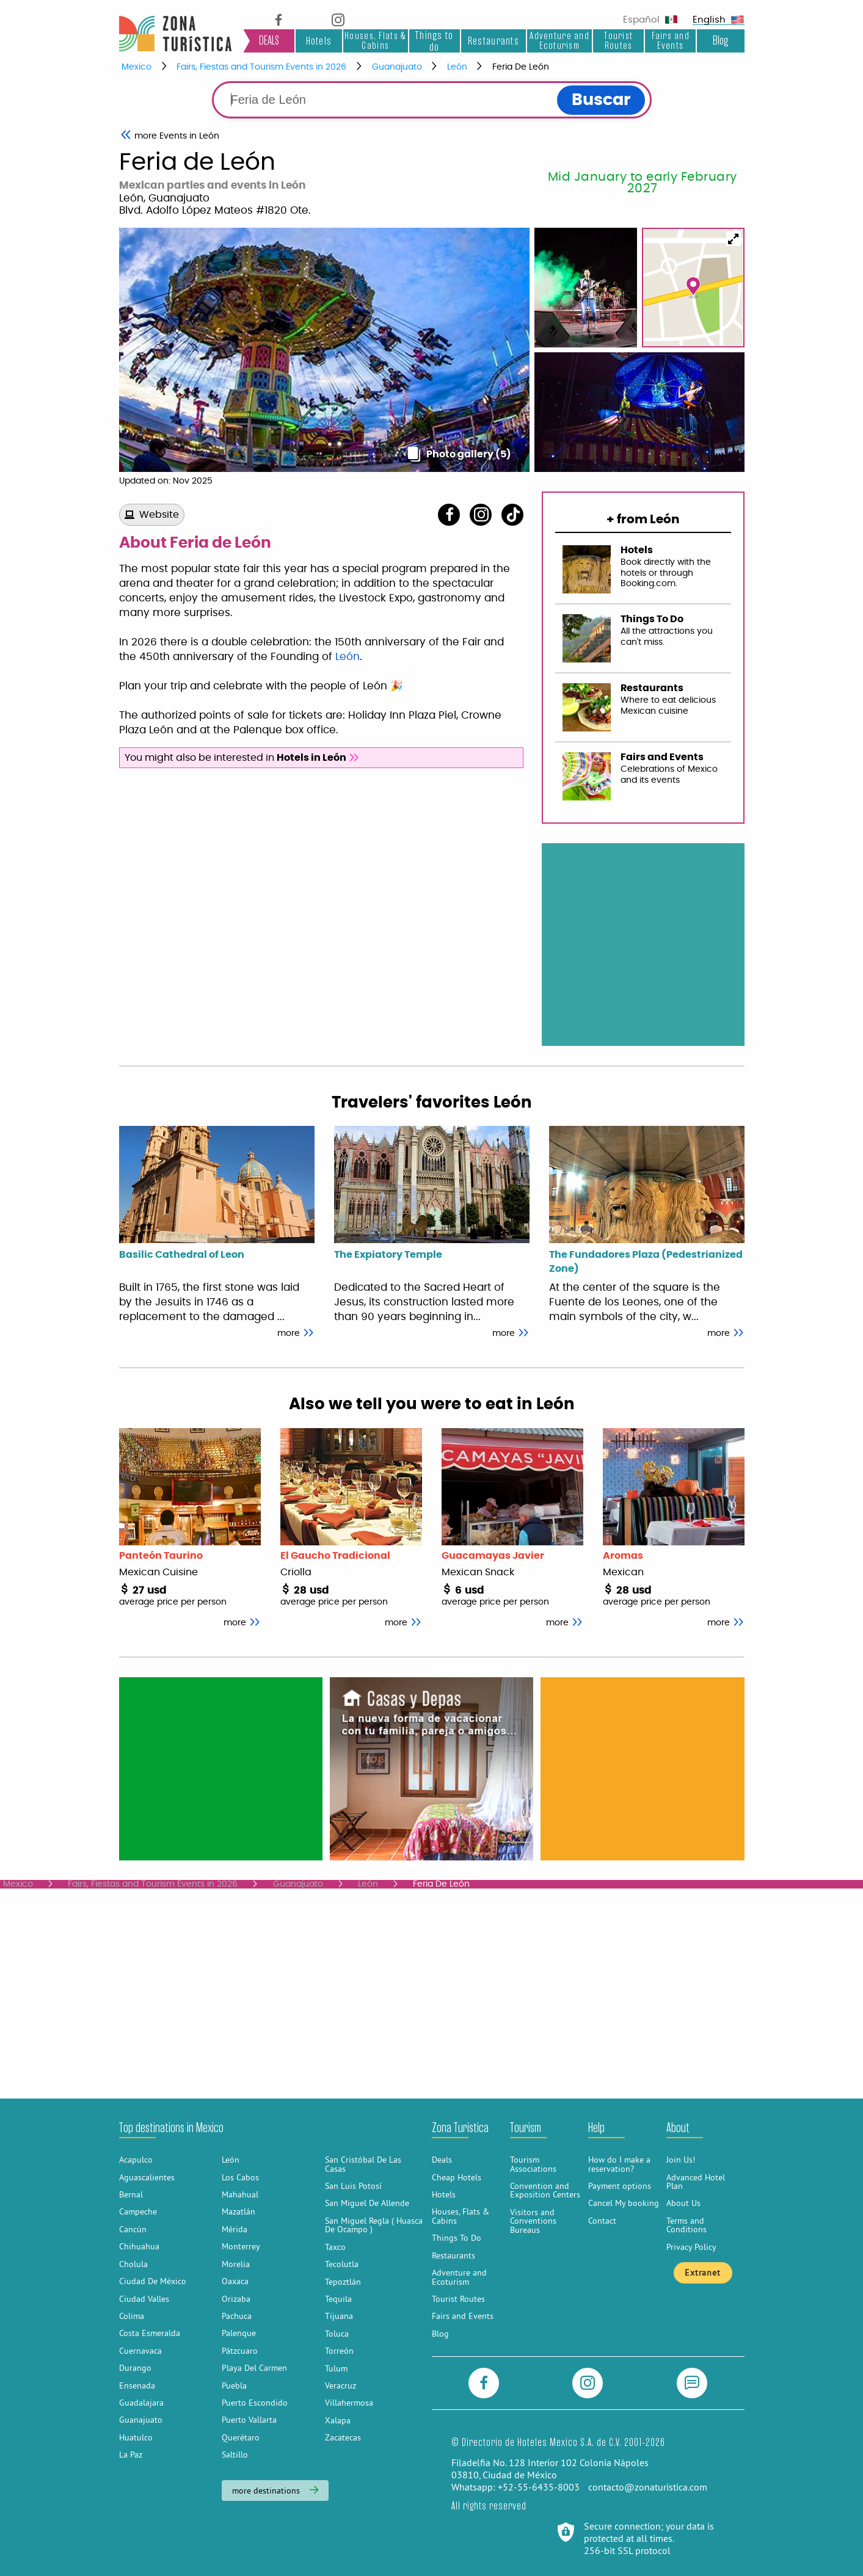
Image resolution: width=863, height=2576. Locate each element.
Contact (602, 2220)
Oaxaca (235, 2281)
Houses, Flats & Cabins (375, 41)
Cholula (133, 2264)
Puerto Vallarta (249, 2419)
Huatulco (136, 2437)
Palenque (239, 2332)
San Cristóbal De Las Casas (363, 2164)
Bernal (131, 2194)
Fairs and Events (671, 41)
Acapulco (136, 2159)
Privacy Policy (691, 2246)
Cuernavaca (140, 2350)
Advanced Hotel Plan (695, 2181)
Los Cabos (240, 2177)
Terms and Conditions (686, 2225)
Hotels (319, 40)
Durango (135, 2367)
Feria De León (520, 67)
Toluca (337, 2333)
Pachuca (237, 2315)
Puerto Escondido (255, 2402)
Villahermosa (349, 2402)
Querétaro (241, 2437)
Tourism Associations (533, 2164)
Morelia (236, 2264)
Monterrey (241, 2246)
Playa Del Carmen (254, 2367)
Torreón (339, 2350)
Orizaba (236, 2298)
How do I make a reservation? (619, 2164)
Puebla (234, 2385)
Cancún (133, 2229)
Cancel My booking (623, 2202)
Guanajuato (397, 67)
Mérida (234, 2229)
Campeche (138, 2211)
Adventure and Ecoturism (559, 41)
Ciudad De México (152, 2281)
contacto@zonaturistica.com (647, 2487)
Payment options (619, 2185)
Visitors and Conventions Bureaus (533, 2221)
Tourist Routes (618, 41)
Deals (442, 2159)
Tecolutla (342, 2264)
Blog (720, 40)
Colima (131, 2315)
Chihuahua (139, 2246)
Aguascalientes (147, 2177)
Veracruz (340, 2385)
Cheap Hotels (456, 2177)
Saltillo (235, 2454)
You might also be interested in (242, 758)
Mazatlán (238, 2211)
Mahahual (240, 2194)
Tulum (336, 2368)
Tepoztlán (343, 2281)
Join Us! (680, 2159)
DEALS (269, 40)
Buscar (601, 100)
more (296, 1333)
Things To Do (456, 2237)
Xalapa (338, 2420)
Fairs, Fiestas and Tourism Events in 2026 (261, 67)
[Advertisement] (220, 1768)
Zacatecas (343, 2437)
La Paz (130, 2454)
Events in (176, 136)
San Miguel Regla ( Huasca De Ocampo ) (374, 2225)
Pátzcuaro (240, 2350)
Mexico (136, 67)
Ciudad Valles (144, 2298)
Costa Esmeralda (149, 2332)
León (457, 67)
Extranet (702, 2272)
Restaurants (493, 40)
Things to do (434, 41)
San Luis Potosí (353, 2185)
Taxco (335, 2246)
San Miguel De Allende (367, 2202)
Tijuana (339, 2315)
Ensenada (137, 2385)
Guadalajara (141, 2402)
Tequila (338, 2298)
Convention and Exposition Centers (545, 2190)
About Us (683, 2202)
